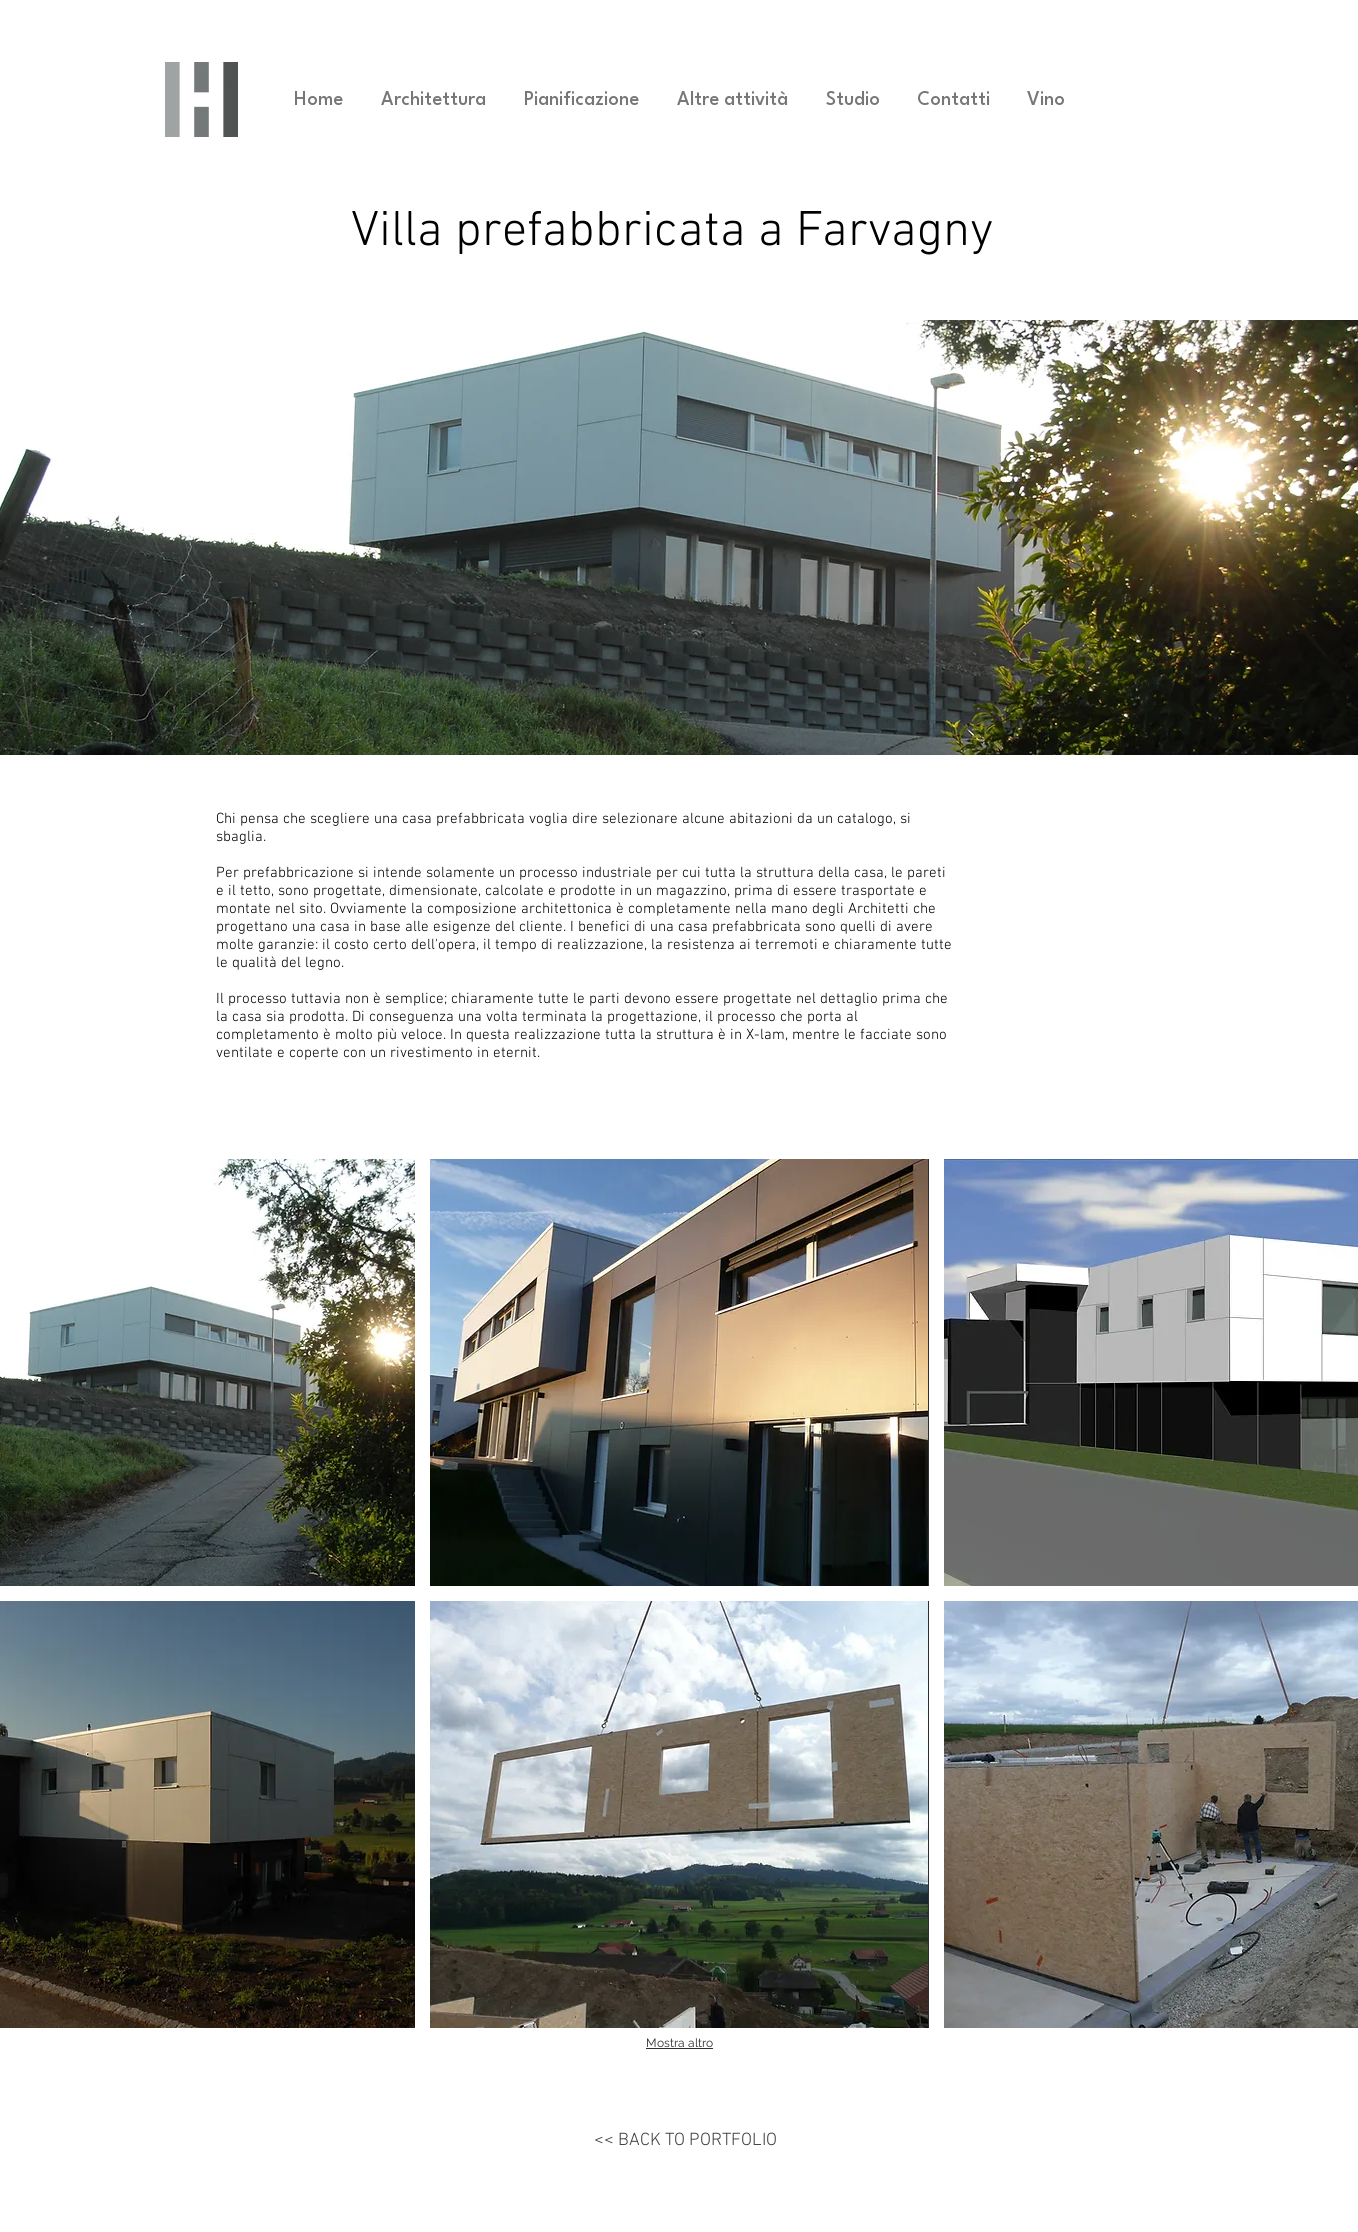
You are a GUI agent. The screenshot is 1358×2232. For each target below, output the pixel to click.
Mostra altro (679, 2043)
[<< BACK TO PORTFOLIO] (685, 2141)
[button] (679, 1372)
